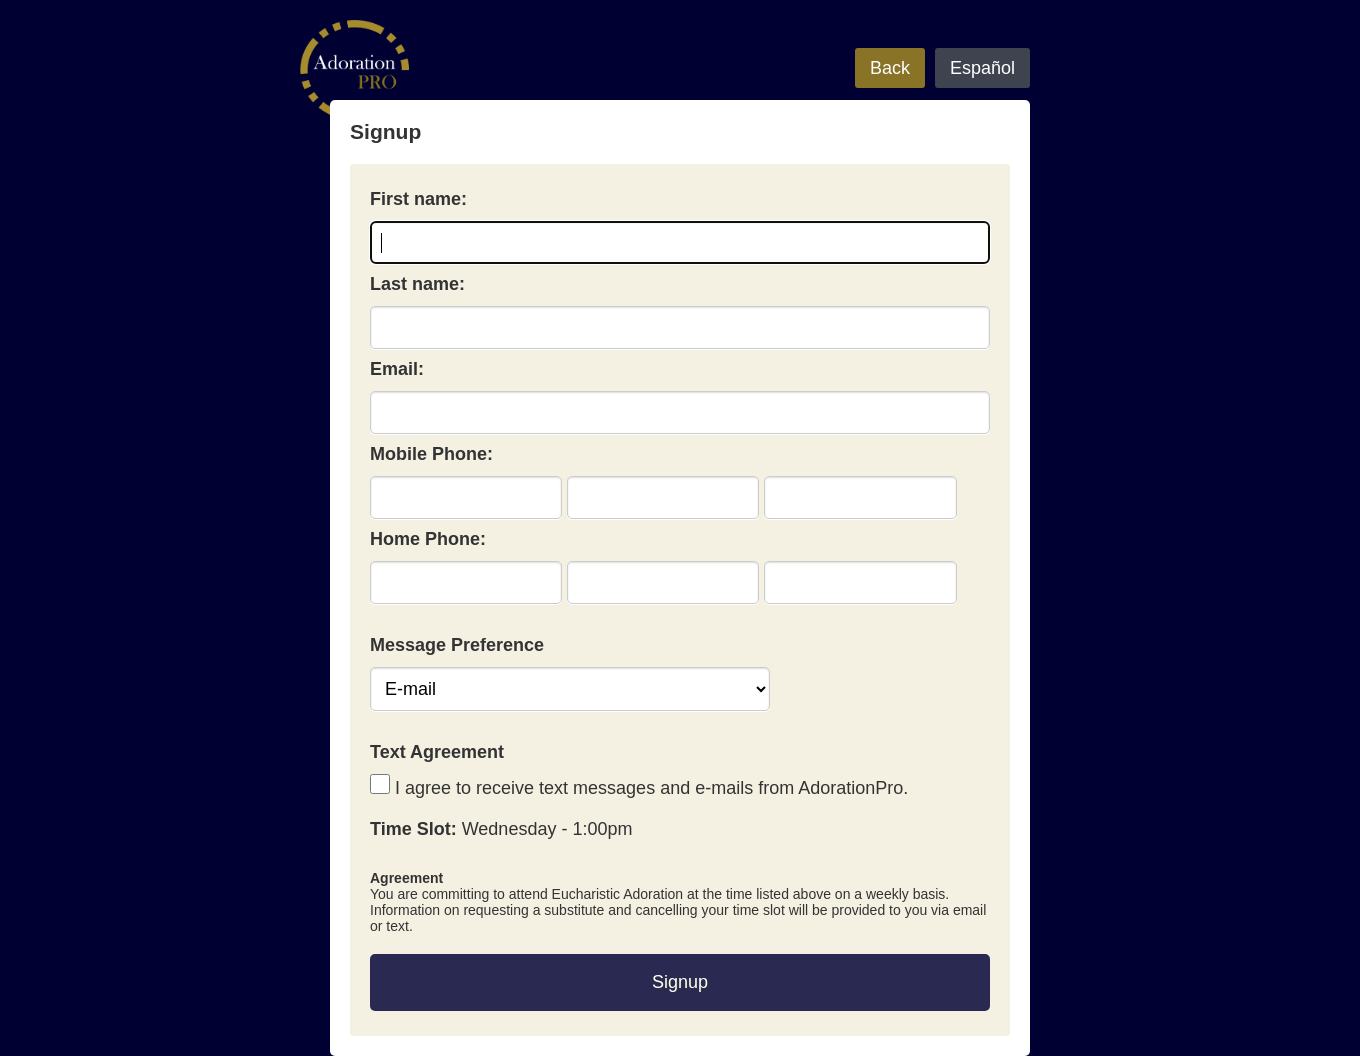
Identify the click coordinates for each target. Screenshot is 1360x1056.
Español (982, 68)
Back (890, 68)
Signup (680, 982)
